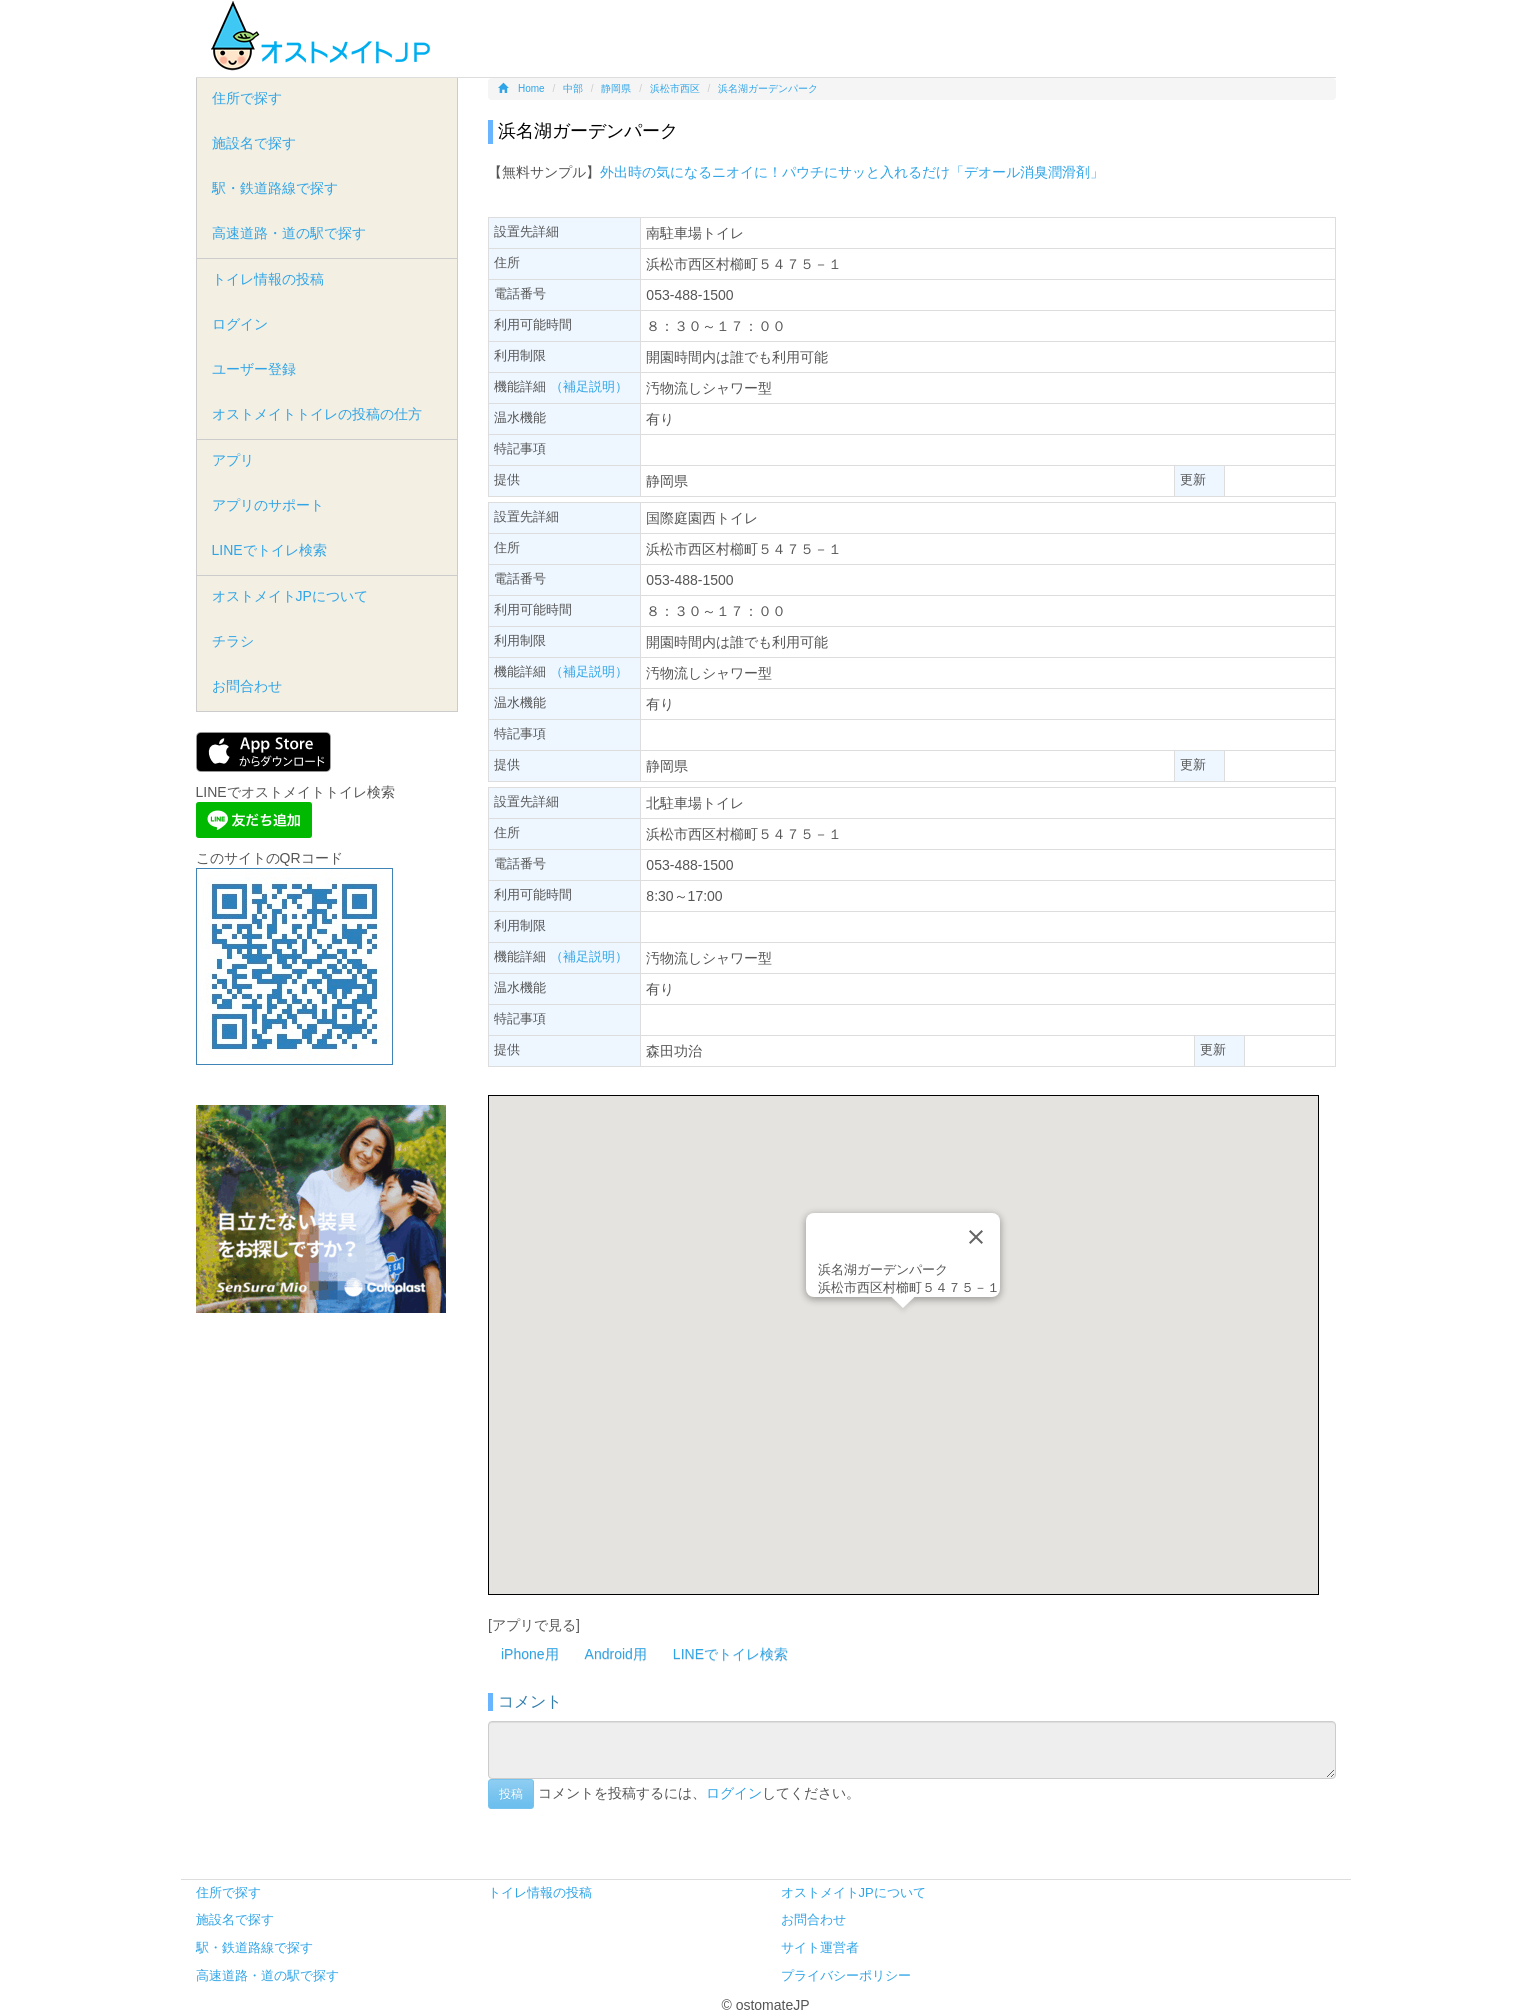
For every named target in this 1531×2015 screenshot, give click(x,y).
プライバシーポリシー (846, 1975)
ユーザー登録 (254, 369)
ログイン (734, 1792)
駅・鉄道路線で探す (275, 188)
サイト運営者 (820, 1947)
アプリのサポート (268, 505)
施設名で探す (254, 143)
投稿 (511, 1794)
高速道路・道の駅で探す (289, 233)
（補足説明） (589, 386)
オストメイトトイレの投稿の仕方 (317, 414)
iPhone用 (530, 1654)
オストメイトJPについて (290, 596)
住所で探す (247, 98)
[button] (903, 1326)
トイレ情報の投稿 (268, 279)
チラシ (233, 641)
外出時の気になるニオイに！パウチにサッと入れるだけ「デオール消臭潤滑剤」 (852, 172)
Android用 (616, 1654)
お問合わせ (247, 686)
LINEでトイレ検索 (730, 1654)
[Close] (976, 1237)
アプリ (233, 460)
